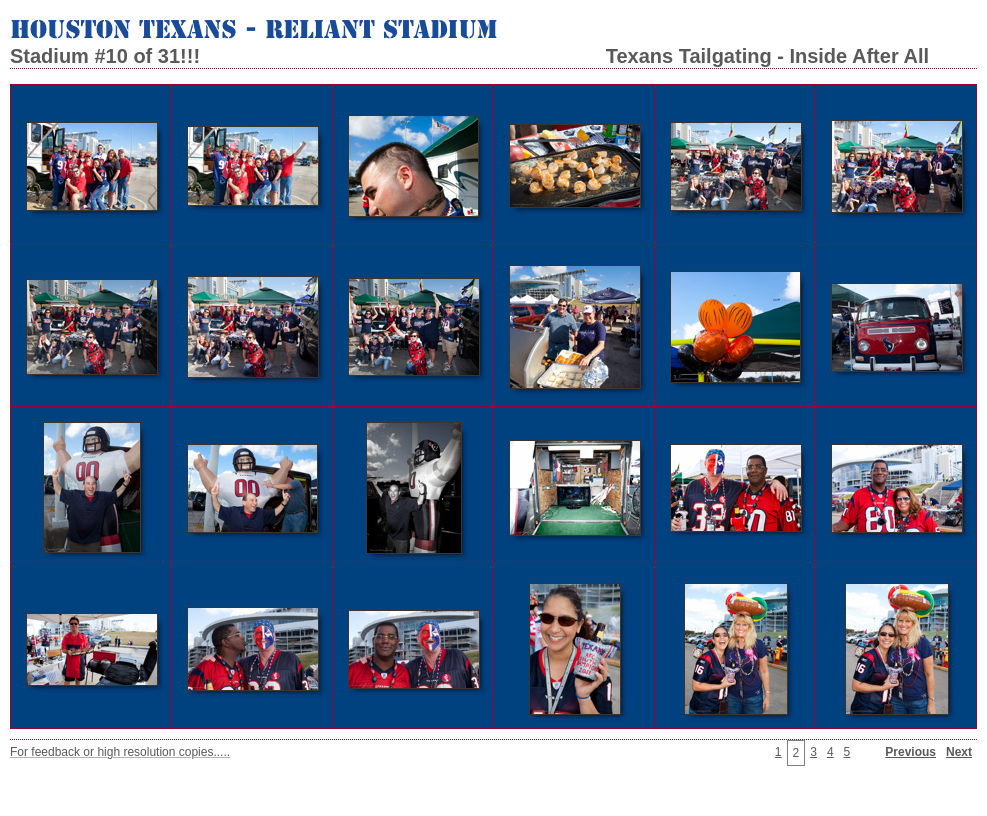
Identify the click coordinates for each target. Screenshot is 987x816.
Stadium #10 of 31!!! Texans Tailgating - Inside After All (469, 56)
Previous (910, 752)
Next (959, 752)
